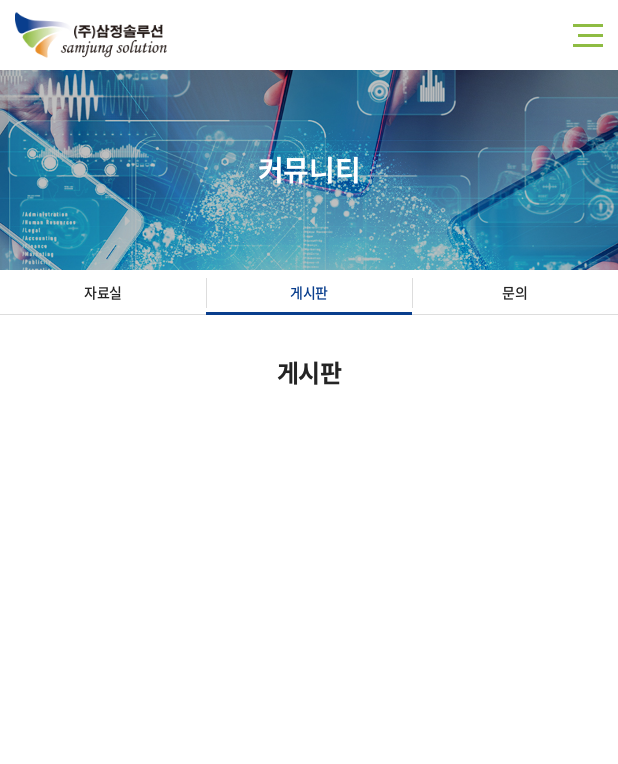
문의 (514, 292)
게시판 (309, 292)
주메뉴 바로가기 (0, 0)
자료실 (103, 292)
